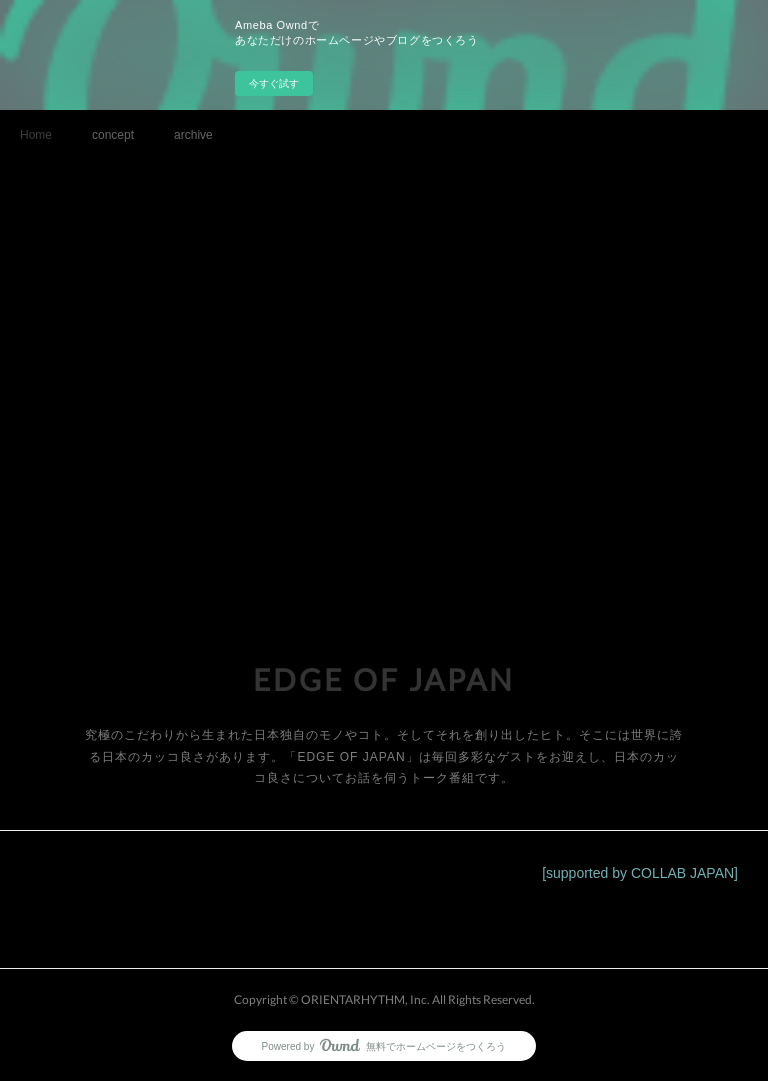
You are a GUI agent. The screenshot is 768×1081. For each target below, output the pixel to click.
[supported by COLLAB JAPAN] (640, 873)
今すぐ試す (274, 83)
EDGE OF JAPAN (384, 679)
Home (36, 135)
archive (193, 135)
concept (113, 135)
